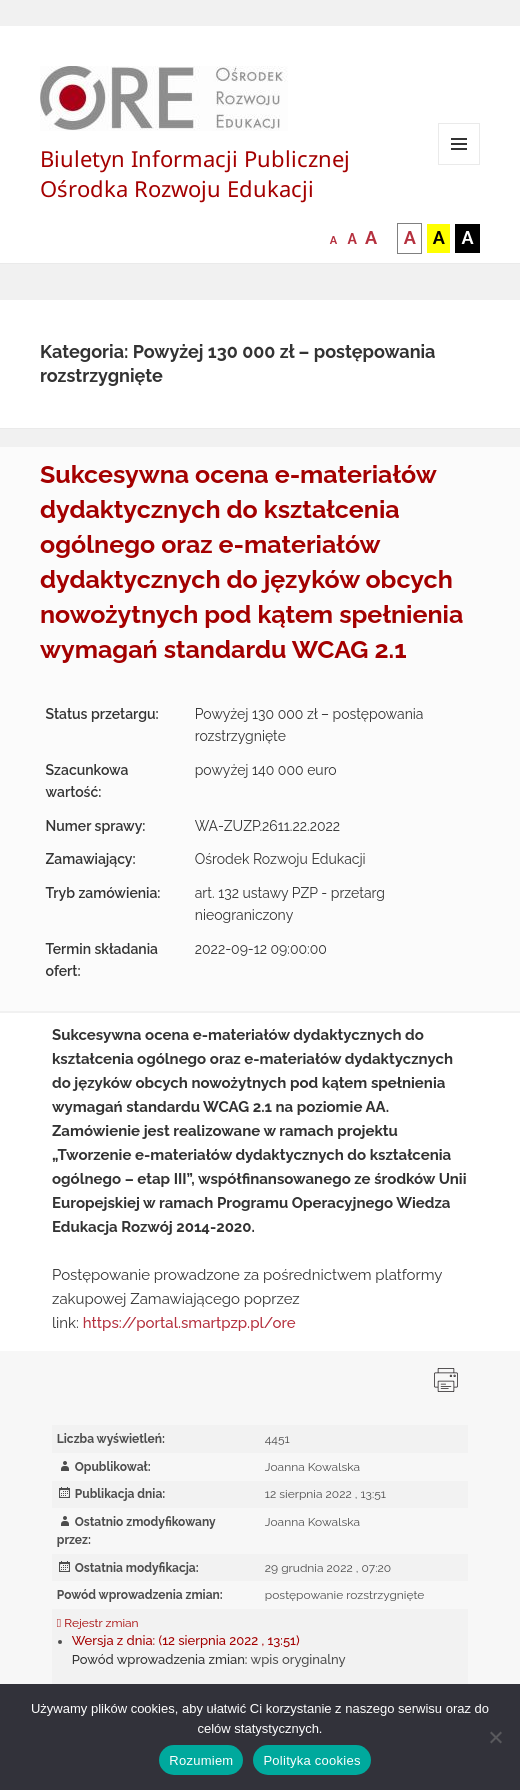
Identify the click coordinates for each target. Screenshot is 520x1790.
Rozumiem (201, 1760)
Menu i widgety (459, 164)
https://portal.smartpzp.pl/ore (189, 1323)
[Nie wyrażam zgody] (495, 1737)
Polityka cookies (311, 1760)
